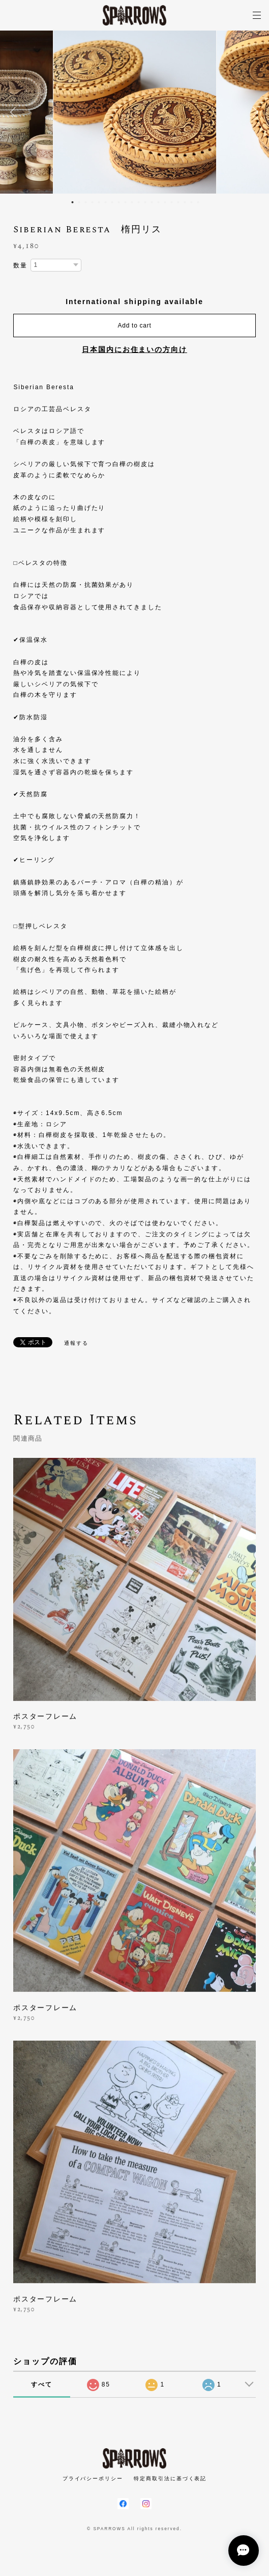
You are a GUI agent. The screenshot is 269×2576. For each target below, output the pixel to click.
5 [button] (99, 202)
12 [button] (145, 202)
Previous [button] (15, 112)
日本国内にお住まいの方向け (134, 349)
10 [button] (132, 202)
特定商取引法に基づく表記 (170, 2478)
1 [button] (73, 202)
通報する (76, 1343)
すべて (41, 2384)
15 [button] (165, 202)
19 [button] (192, 202)
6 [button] (106, 202)
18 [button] (185, 202)
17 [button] (178, 202)
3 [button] (86, 202)
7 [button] (112, 202)
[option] (134, 112)
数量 (20, 265)
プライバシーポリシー (93, 2478)
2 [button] (79, 202)
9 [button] (126, 202)
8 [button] (119, 202)
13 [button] (152, 202)
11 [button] (139, 202)
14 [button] (159, 202)
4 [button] (93, 202)
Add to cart (135, 325)
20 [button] (198, 202)
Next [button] (254, 112)
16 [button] (172, 202)
